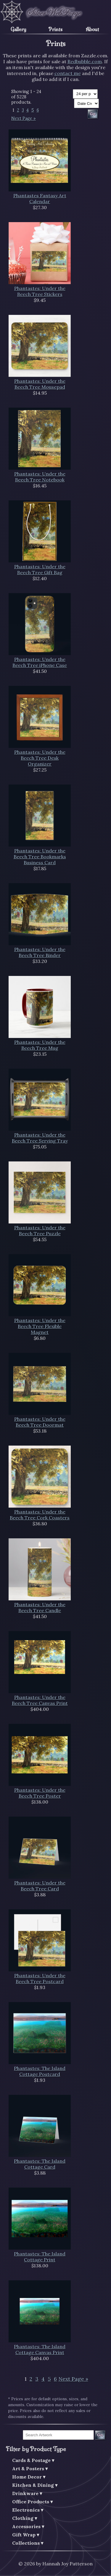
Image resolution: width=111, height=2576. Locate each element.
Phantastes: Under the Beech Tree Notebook (39, 477)
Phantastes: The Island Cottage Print (39, 2257)
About (92, 29)
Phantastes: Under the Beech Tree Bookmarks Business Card (40, 856)
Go (100, 2435)
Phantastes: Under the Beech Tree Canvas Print (40, 1700)
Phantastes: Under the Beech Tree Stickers (39, 291)
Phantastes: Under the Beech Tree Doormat (39, 1422)
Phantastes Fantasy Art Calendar (39, 198)
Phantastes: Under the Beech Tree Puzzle (39, 1230)
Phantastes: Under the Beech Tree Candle (39, 1607)
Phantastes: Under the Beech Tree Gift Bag (39, 569)
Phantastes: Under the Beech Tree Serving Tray (40, 1138)
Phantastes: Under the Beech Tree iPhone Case (39, 662)
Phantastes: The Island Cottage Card (39, 2164)
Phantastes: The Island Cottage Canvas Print (39, 2349)
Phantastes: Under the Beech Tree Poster (39, 1793)
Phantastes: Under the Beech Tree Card (39, 1886)
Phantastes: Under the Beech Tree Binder (39, 952)
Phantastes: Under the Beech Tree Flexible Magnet (39, 1326)
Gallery (18, 29)
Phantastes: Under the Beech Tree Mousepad (39, 384)
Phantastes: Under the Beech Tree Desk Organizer (39, 758)
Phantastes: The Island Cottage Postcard (39, 2071)
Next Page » (23, 118)
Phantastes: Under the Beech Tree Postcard (39, 1978)
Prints (55, 29)
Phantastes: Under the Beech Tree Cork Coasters (40, 1515)
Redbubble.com (84, 61)
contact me (67, 73)
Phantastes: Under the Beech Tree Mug (39, 1045)
